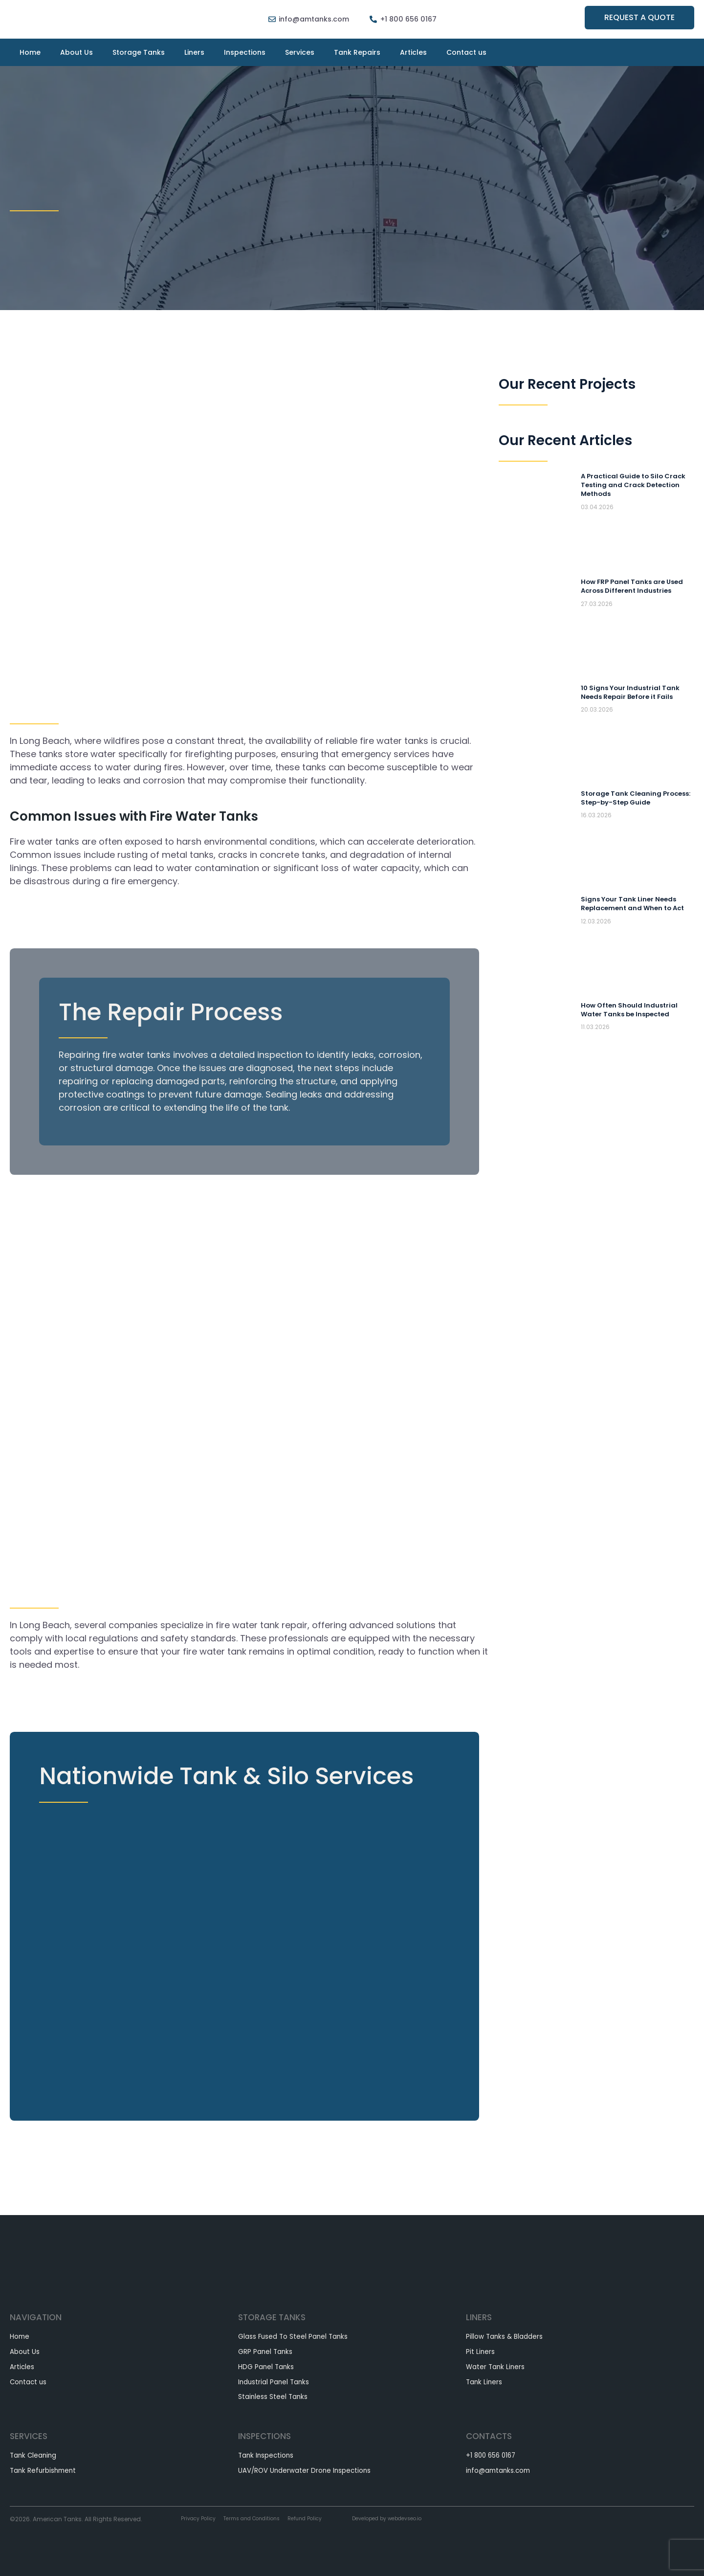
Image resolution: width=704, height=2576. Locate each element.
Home (30, 52)
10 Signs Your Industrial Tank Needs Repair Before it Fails (631, 692)
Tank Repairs (357, 52)
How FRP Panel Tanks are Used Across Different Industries (634, 586)
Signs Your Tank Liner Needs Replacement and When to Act (635, 903)
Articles (413, 52)
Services (299, 52)
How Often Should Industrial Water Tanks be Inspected (631, 1009)
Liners (194, 52)
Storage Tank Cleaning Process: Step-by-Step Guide (634, 797)
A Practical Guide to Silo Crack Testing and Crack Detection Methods (636, 484)
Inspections (244, 52)
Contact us (466, 52)
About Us (76, 52)
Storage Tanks (138, 52)
